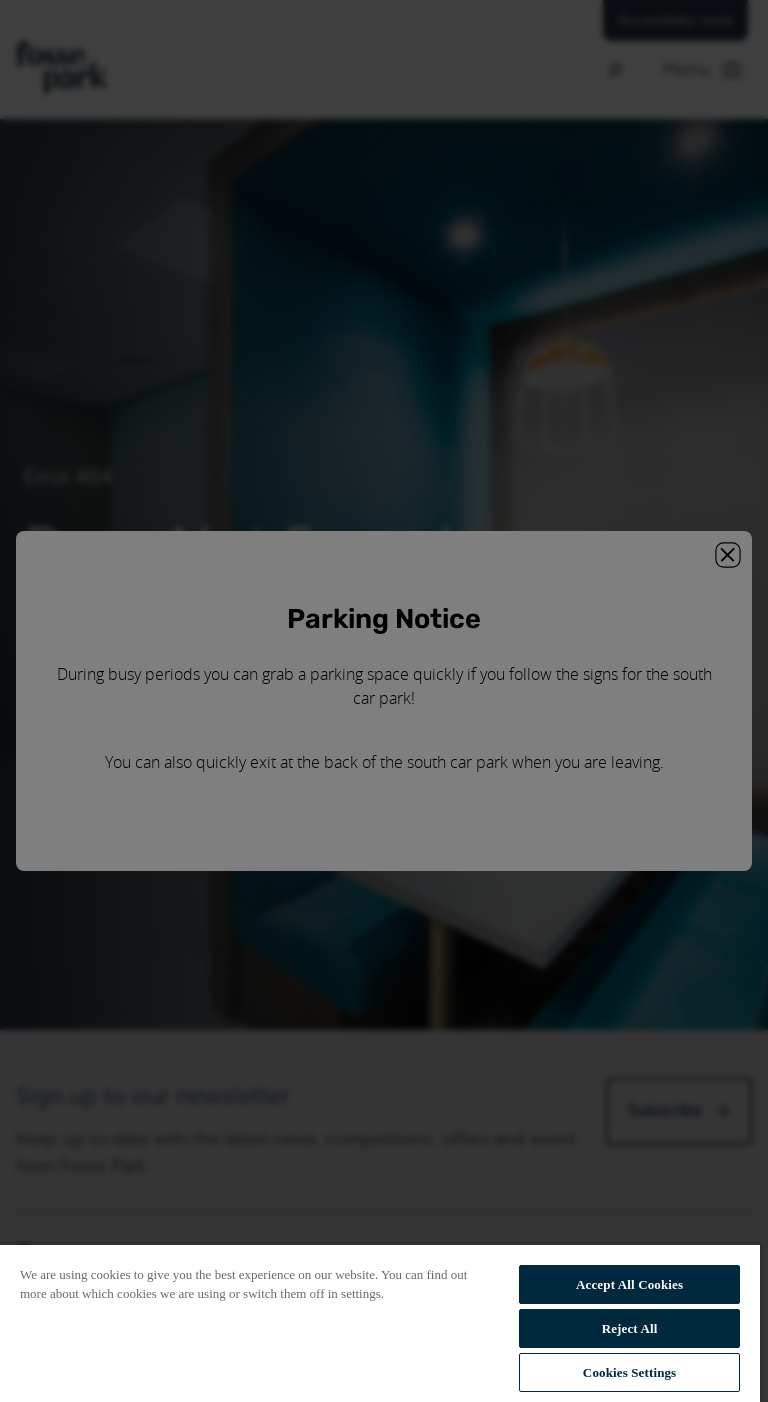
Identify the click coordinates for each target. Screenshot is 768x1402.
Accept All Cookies (629, 1284)
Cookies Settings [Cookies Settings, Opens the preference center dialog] (629, 1372)
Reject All (630, 1328)
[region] (380, 1322)
